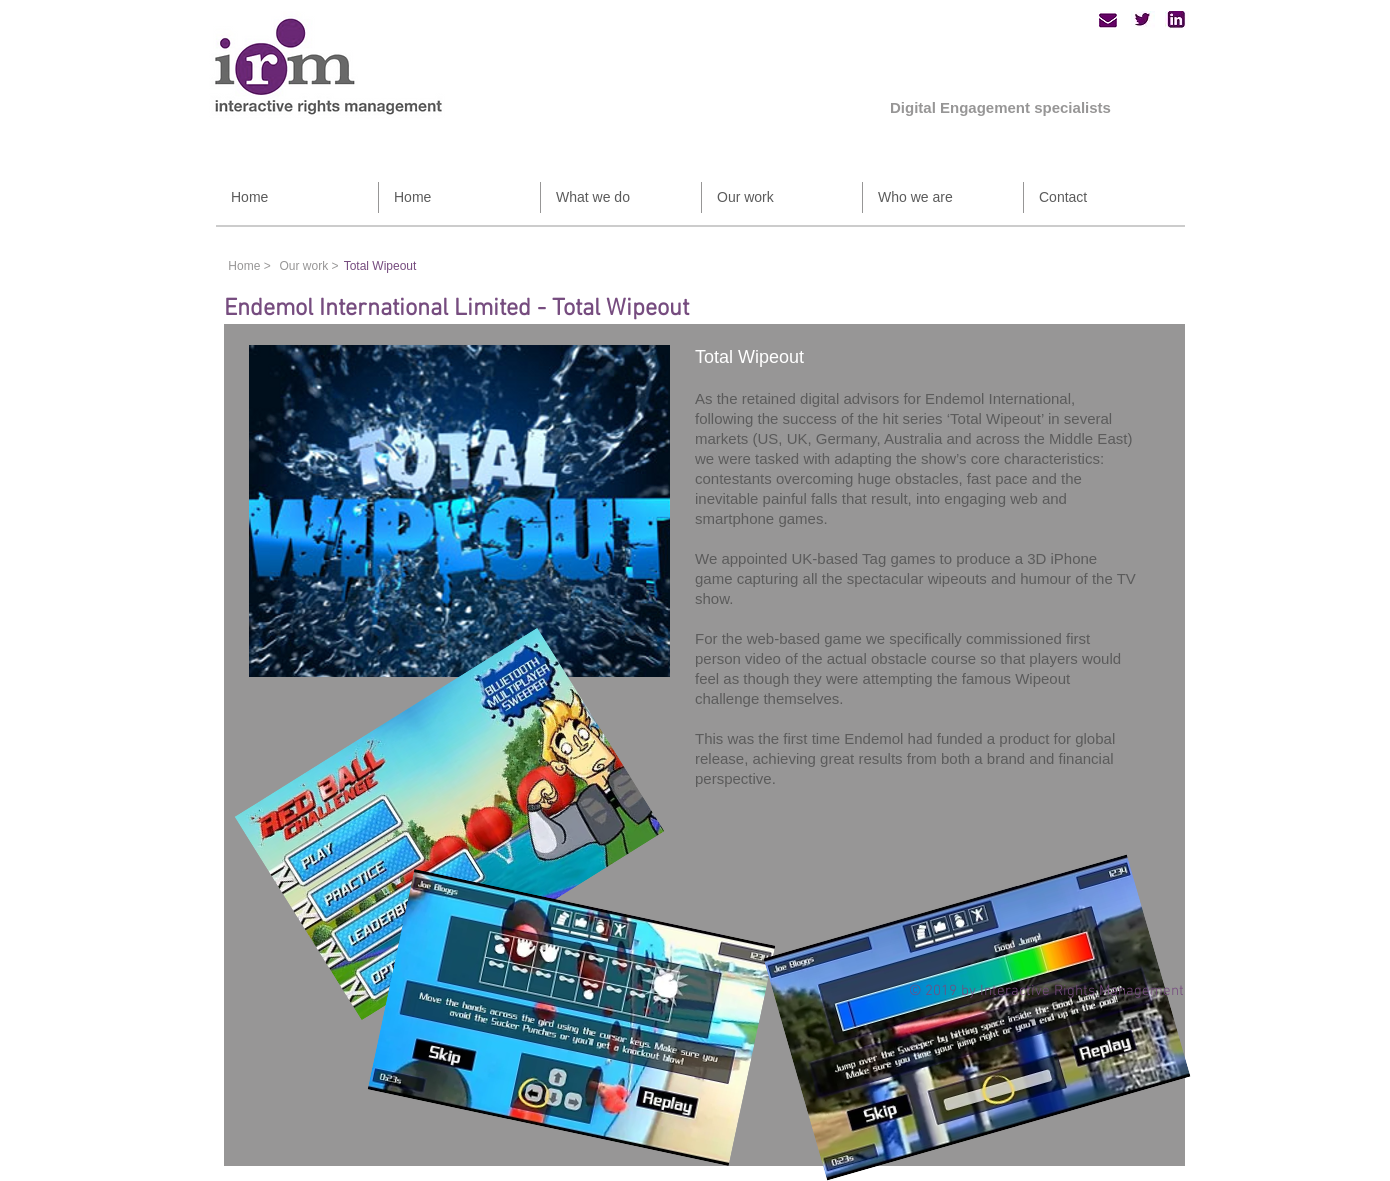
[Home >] (249, 266)
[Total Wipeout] (380, 266)
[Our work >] (309, 266)
